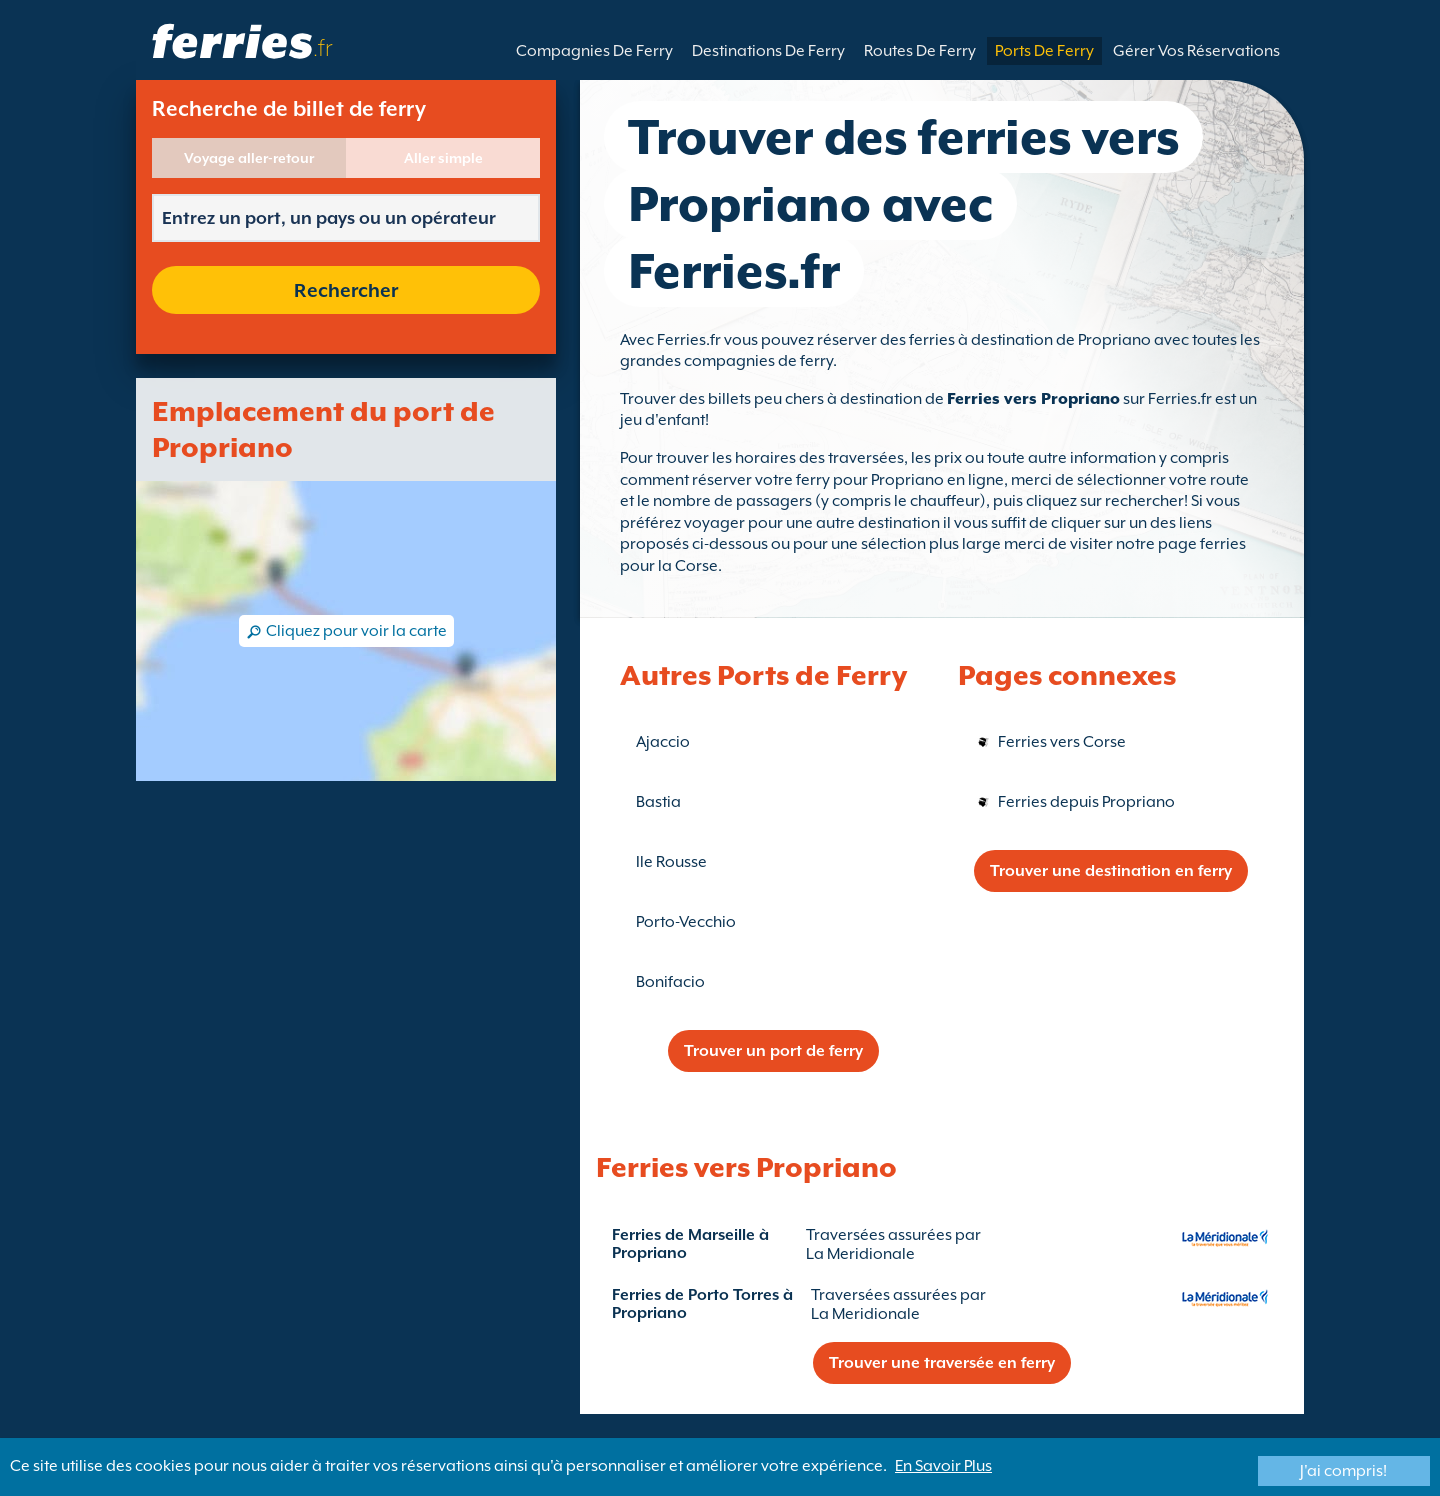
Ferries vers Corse (1062, 742)
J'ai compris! (1343, 1471)
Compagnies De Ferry (594, 51)
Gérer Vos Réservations (1196, 51)
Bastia (658, 802)
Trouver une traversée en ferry (942, 1363)
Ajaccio (663, 742)
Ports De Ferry (1044, 51)
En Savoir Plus (943, 1466)
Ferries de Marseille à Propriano (690, 1244)
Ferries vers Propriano (1033, 399)
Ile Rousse (671, 862)
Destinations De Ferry (768, 51)
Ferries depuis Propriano (1086, 802)
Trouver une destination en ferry (1111, 871)
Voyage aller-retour (249, 158)
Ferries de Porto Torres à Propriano (702, 1304)
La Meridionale (860, 1254)
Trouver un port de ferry (773, 1051)
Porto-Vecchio (686, 922)
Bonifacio (670, 982)
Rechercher (346, 290)
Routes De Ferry (920, 51)
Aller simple (443, 158)
